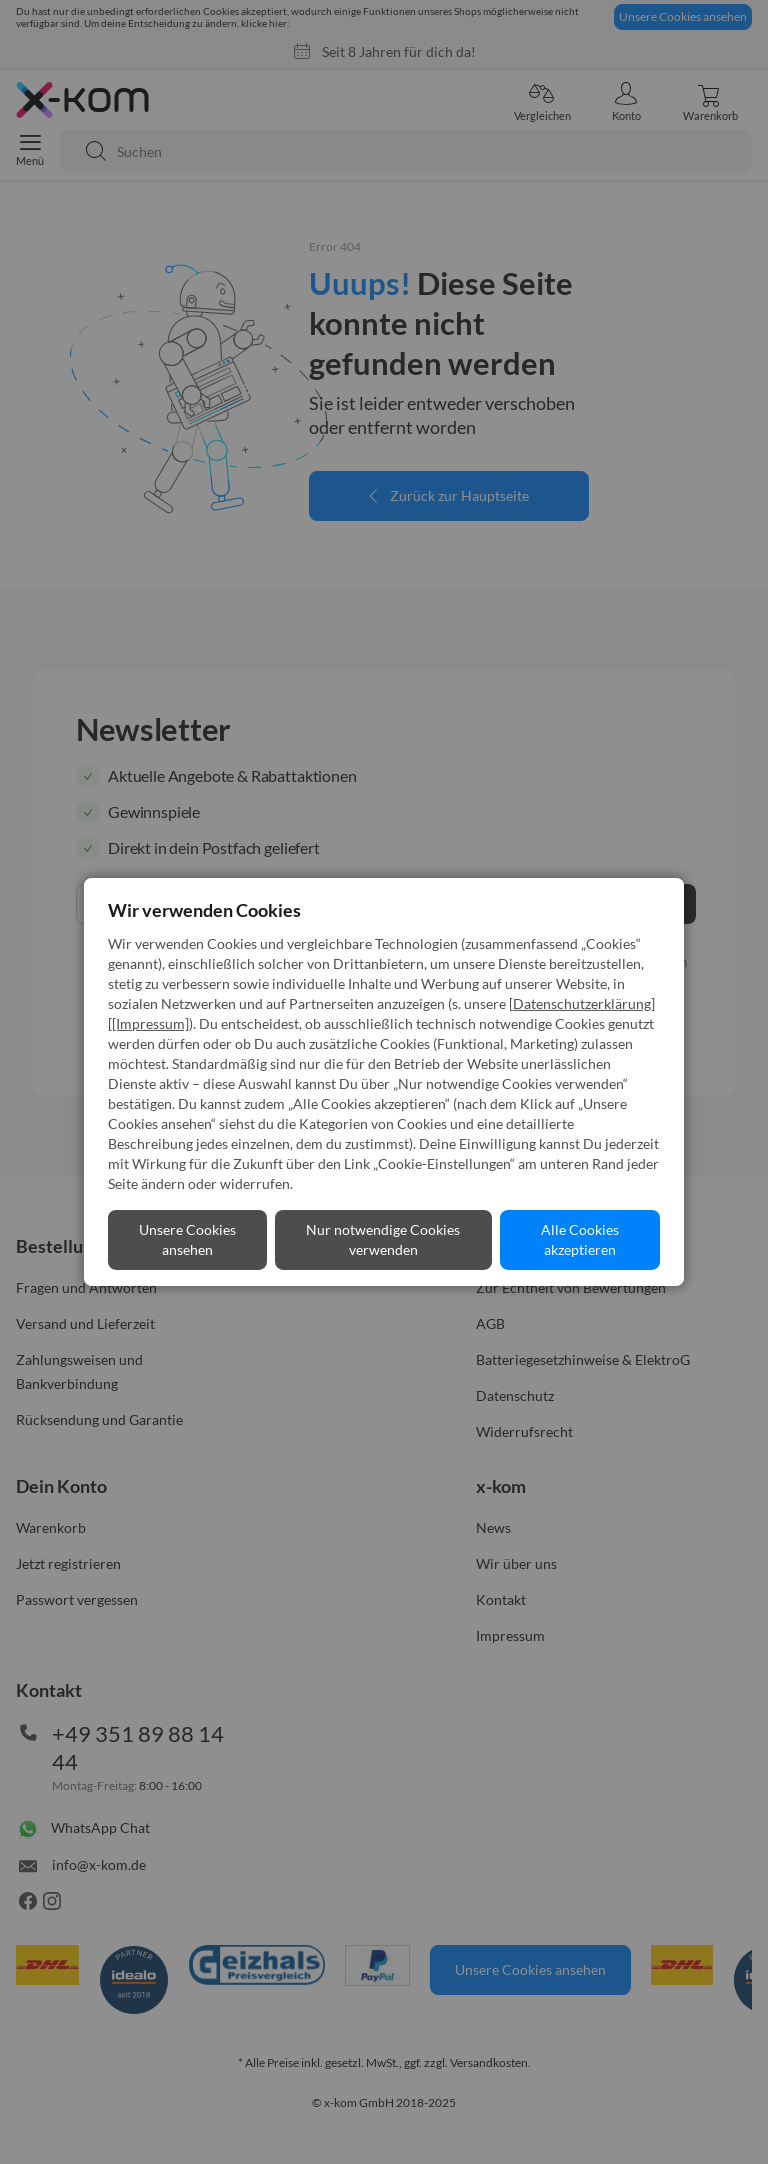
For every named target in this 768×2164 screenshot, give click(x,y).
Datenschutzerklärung (582, 1003)
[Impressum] (150, 1023)
